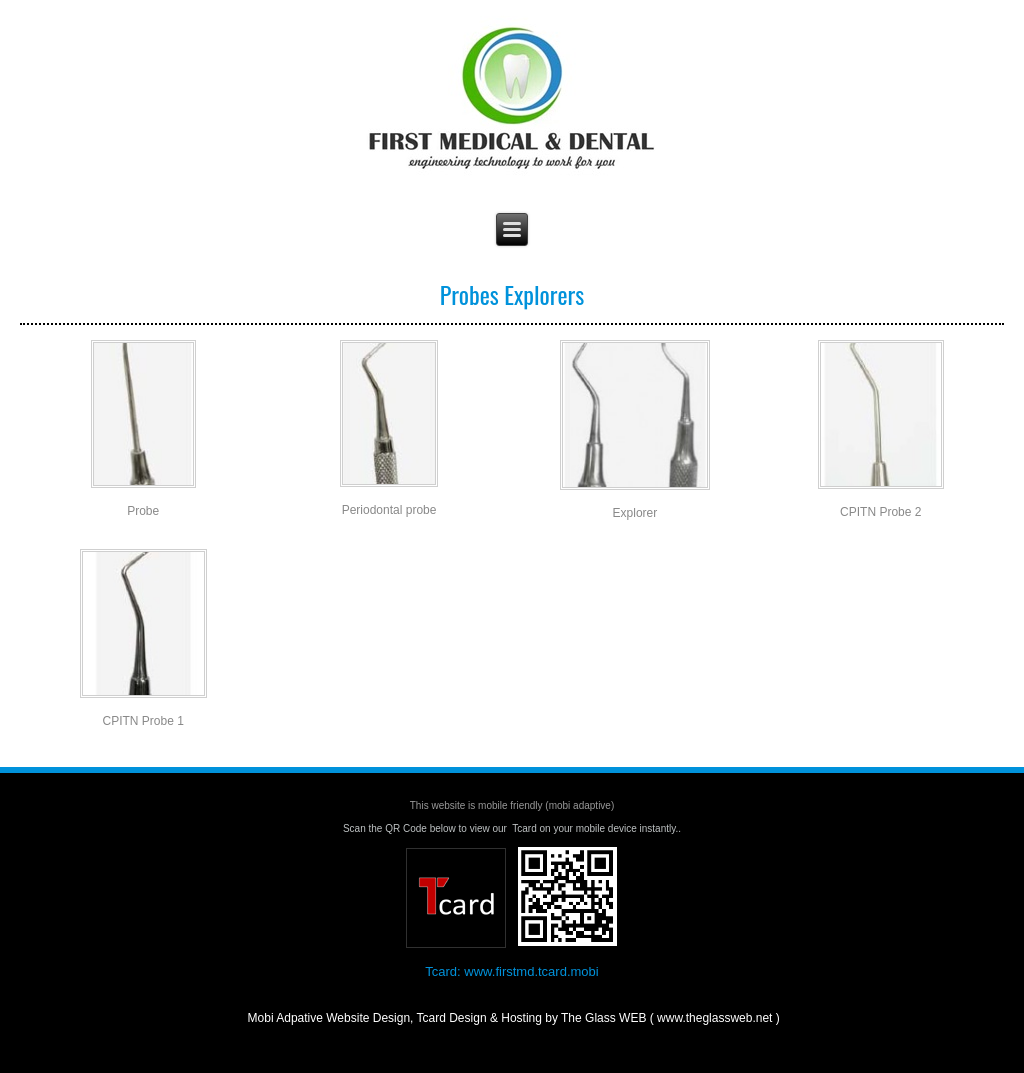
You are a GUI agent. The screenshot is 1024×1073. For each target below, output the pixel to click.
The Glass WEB (539, 1039)
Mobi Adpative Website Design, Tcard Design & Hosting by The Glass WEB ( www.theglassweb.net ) (512, 1018)
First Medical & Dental (512, 20)
